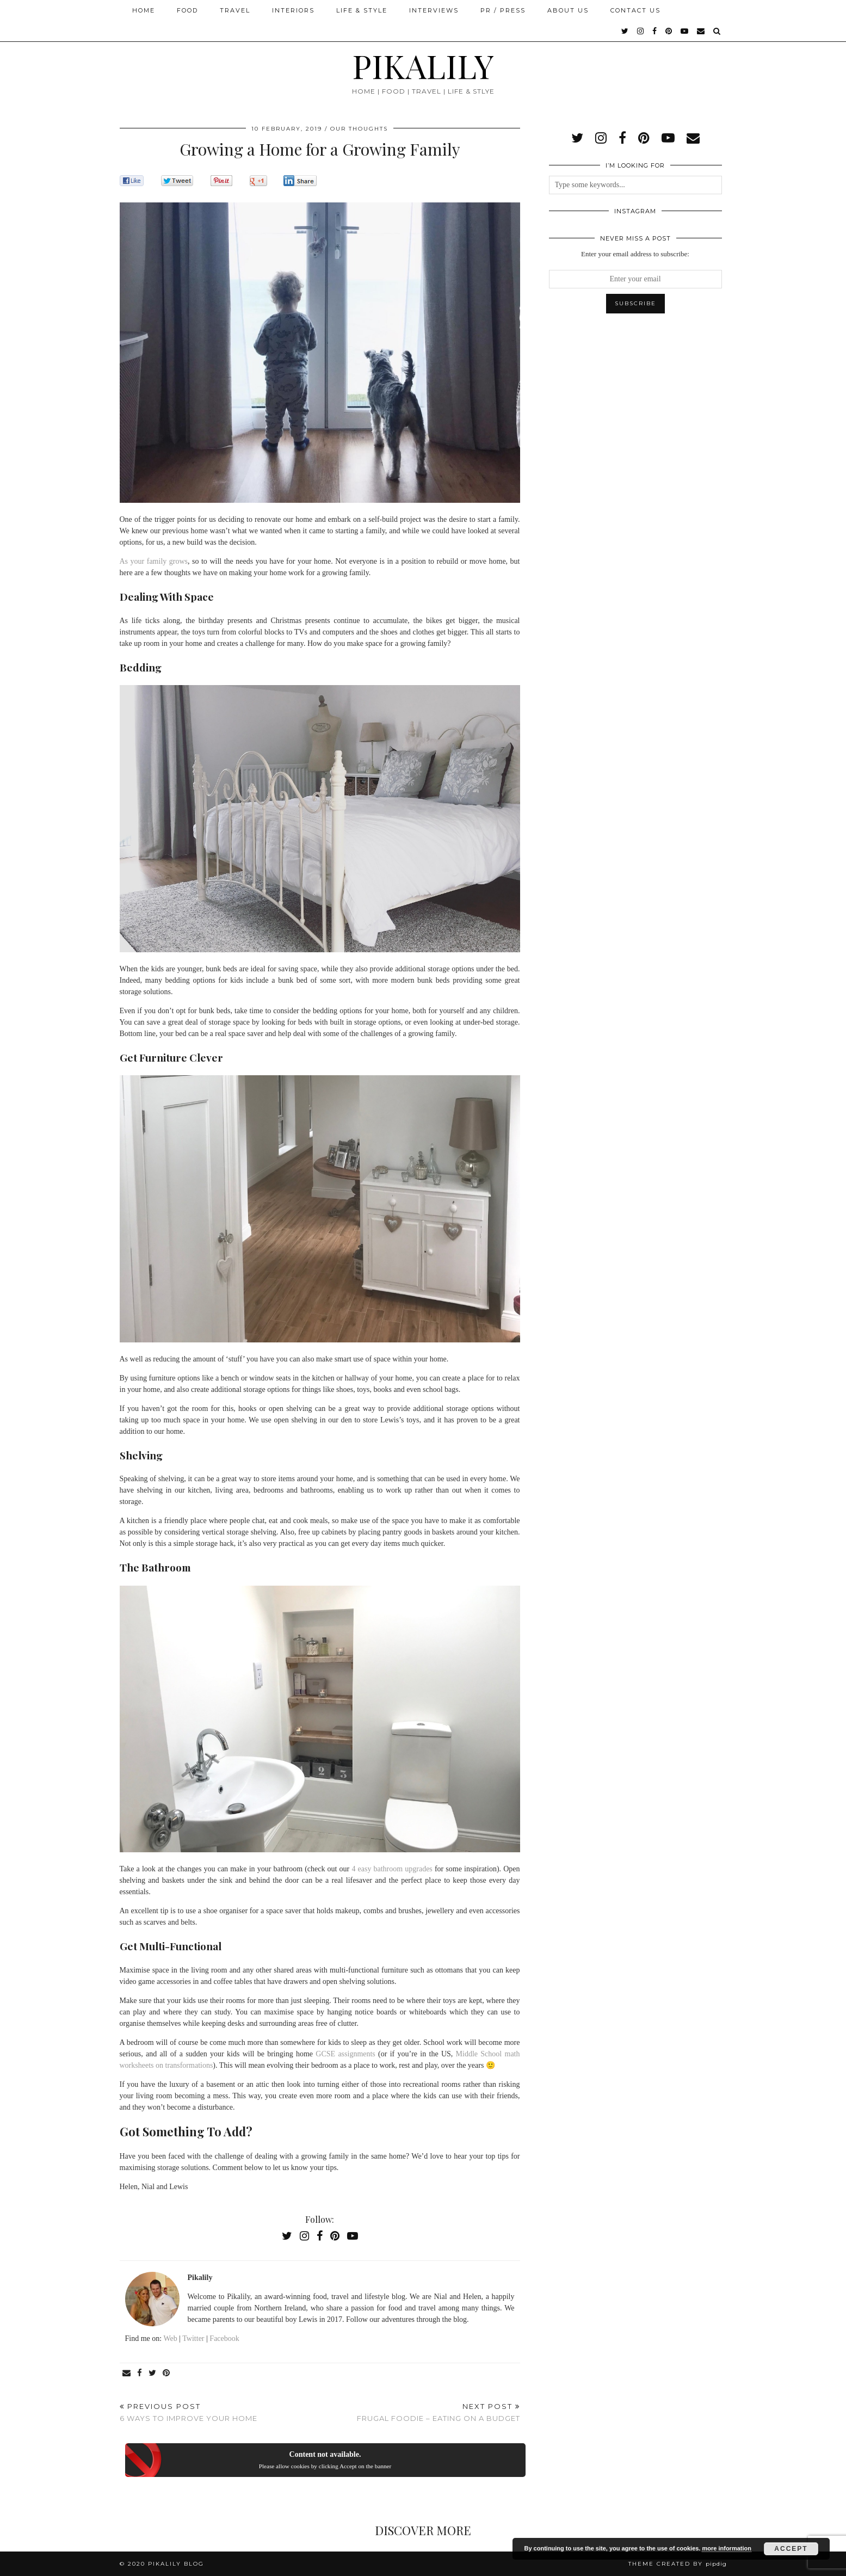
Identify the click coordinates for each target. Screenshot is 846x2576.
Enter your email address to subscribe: (635, 254)
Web (170, 2338)
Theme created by (677, 2563)
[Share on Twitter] (153, 2373)
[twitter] (625, 31)
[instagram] (641, 31)
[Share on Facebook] (140, 2373)
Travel (235, 10)
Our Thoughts (359, 128)
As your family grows (154, 561)
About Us (568, 10)
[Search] (717, 31)
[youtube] (685, 31)
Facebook (224, 2338)
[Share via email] (127, 2373)
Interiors (293, 10)
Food (187, 10)
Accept (790, 2549)
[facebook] (655, 31)
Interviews (434, 10)
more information (726, 2548)
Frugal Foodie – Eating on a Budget (438, 2412)
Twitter (193, 2338)
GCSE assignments (345, 2054)
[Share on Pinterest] (167, 2373)
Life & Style (361, 10)
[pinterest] (669, 31)
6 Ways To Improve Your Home (188, 2412)
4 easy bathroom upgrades (391, 1869)
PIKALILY (423, 65)
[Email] (701, 31)
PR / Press (503, 10)
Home (143, 10)
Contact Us (635, 10)
